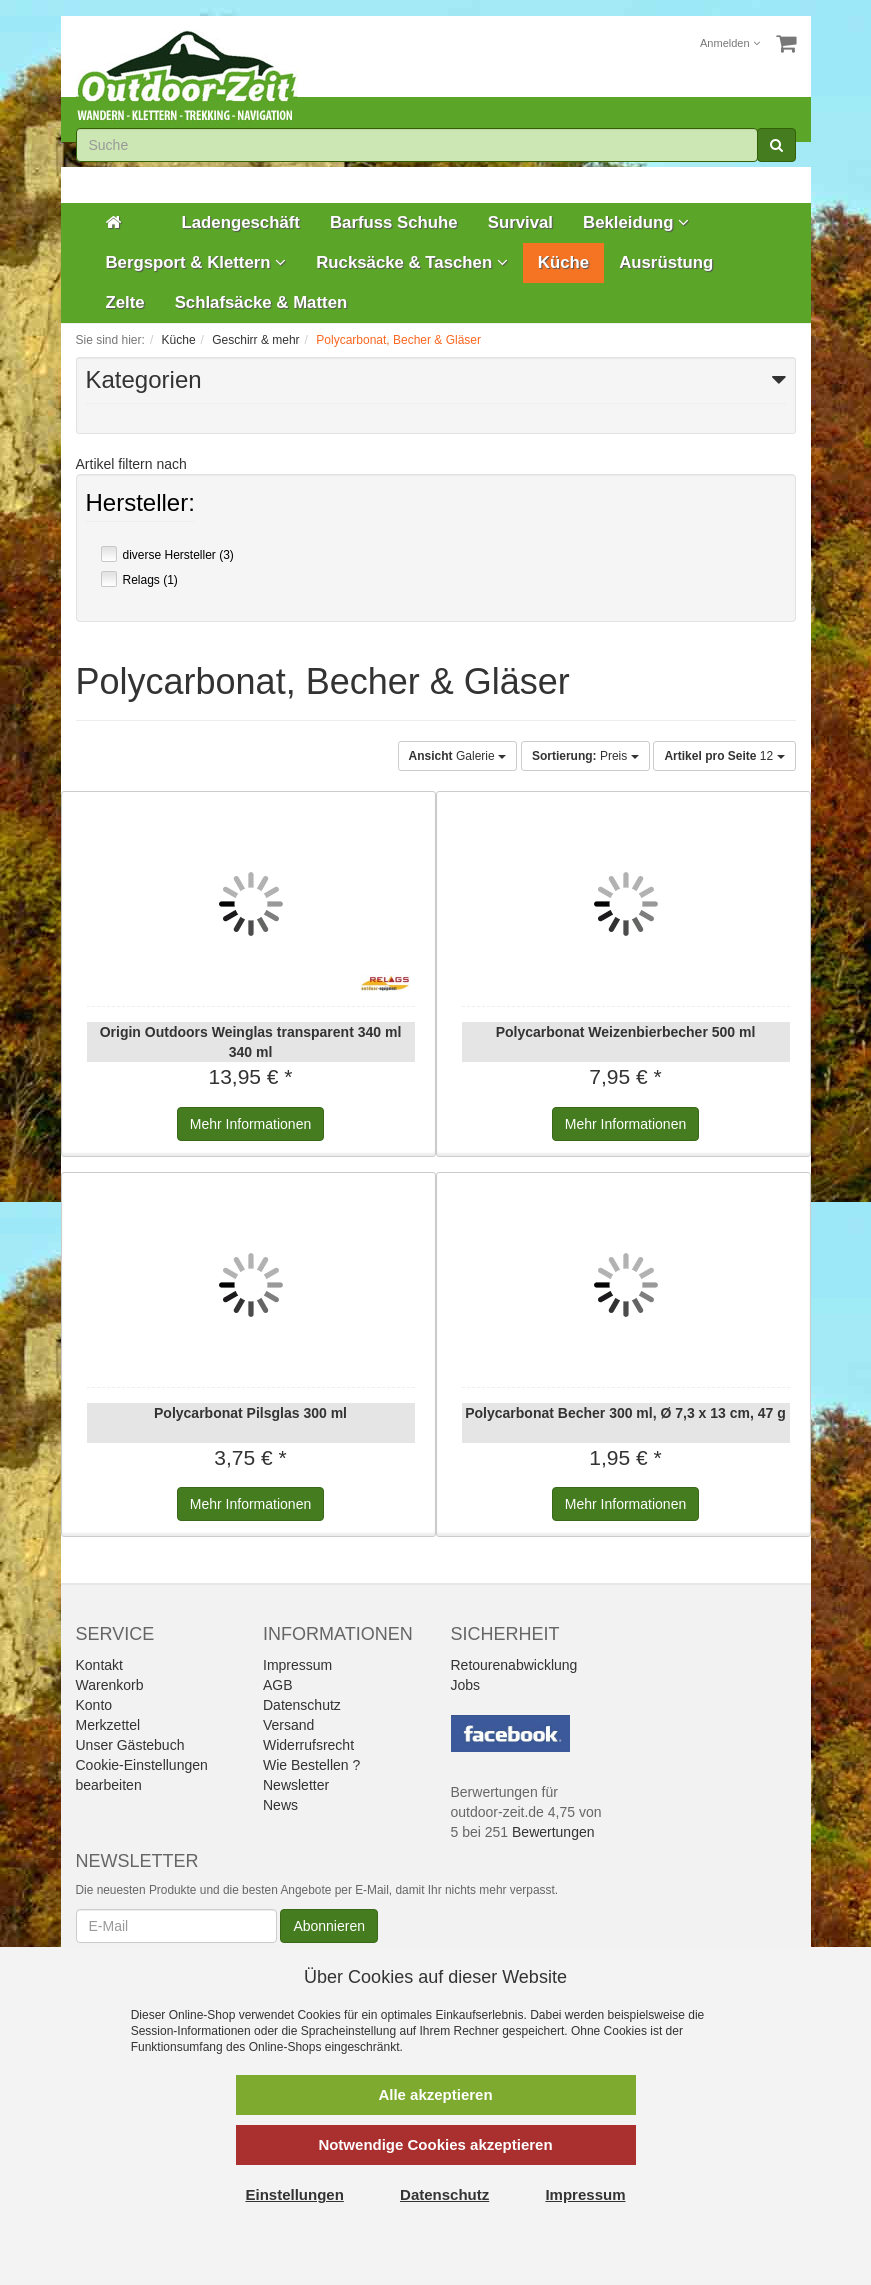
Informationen (250, 1124)
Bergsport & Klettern (196, 262)
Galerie (457, 756)
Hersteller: (140, 505)
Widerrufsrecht (308, 1745)
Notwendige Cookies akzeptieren (435, 2144)
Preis (585, 756)
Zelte (125, 302)
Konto (94, 1705)
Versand (288, 1725)
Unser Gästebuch (130, 1745)
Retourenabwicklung (514, 1665)
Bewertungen (553, 1832)
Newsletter (296, 1785)
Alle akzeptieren (435, 2094)
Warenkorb (110, 1685)
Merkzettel (108, 1725)
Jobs (466, 1685)
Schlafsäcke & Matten (261, 302)
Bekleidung (636, 222)
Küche (563, 262)
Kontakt (99, 1665)
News (280, 1805)
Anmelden (730, 43)
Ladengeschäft (241, 222)
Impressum (297, 1665)
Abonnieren (329, 1926)
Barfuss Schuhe (394, 222)
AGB (278, 1685)
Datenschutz (302, 1705)
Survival (520, 222)
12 (724, 756)
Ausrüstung (666, 262)
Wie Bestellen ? (311, 1765)
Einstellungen (295, 2194)
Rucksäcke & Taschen (412, 262)
